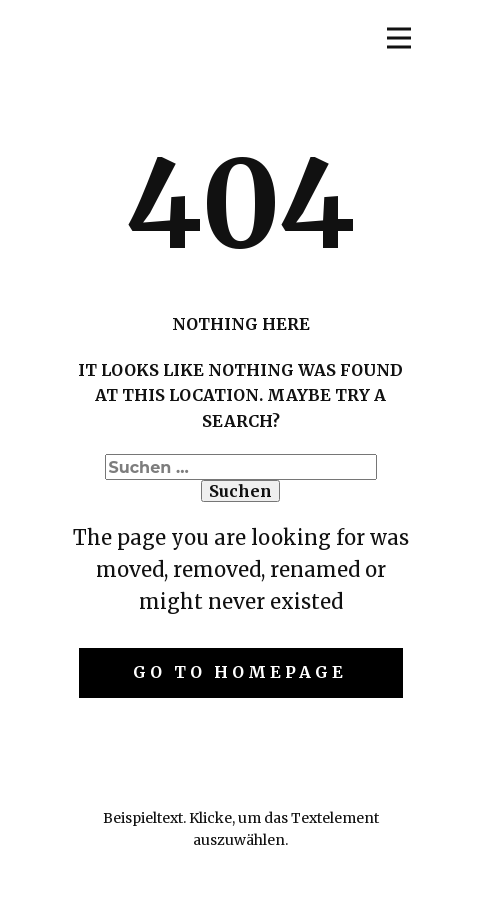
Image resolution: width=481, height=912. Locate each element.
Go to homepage (240, 672)
